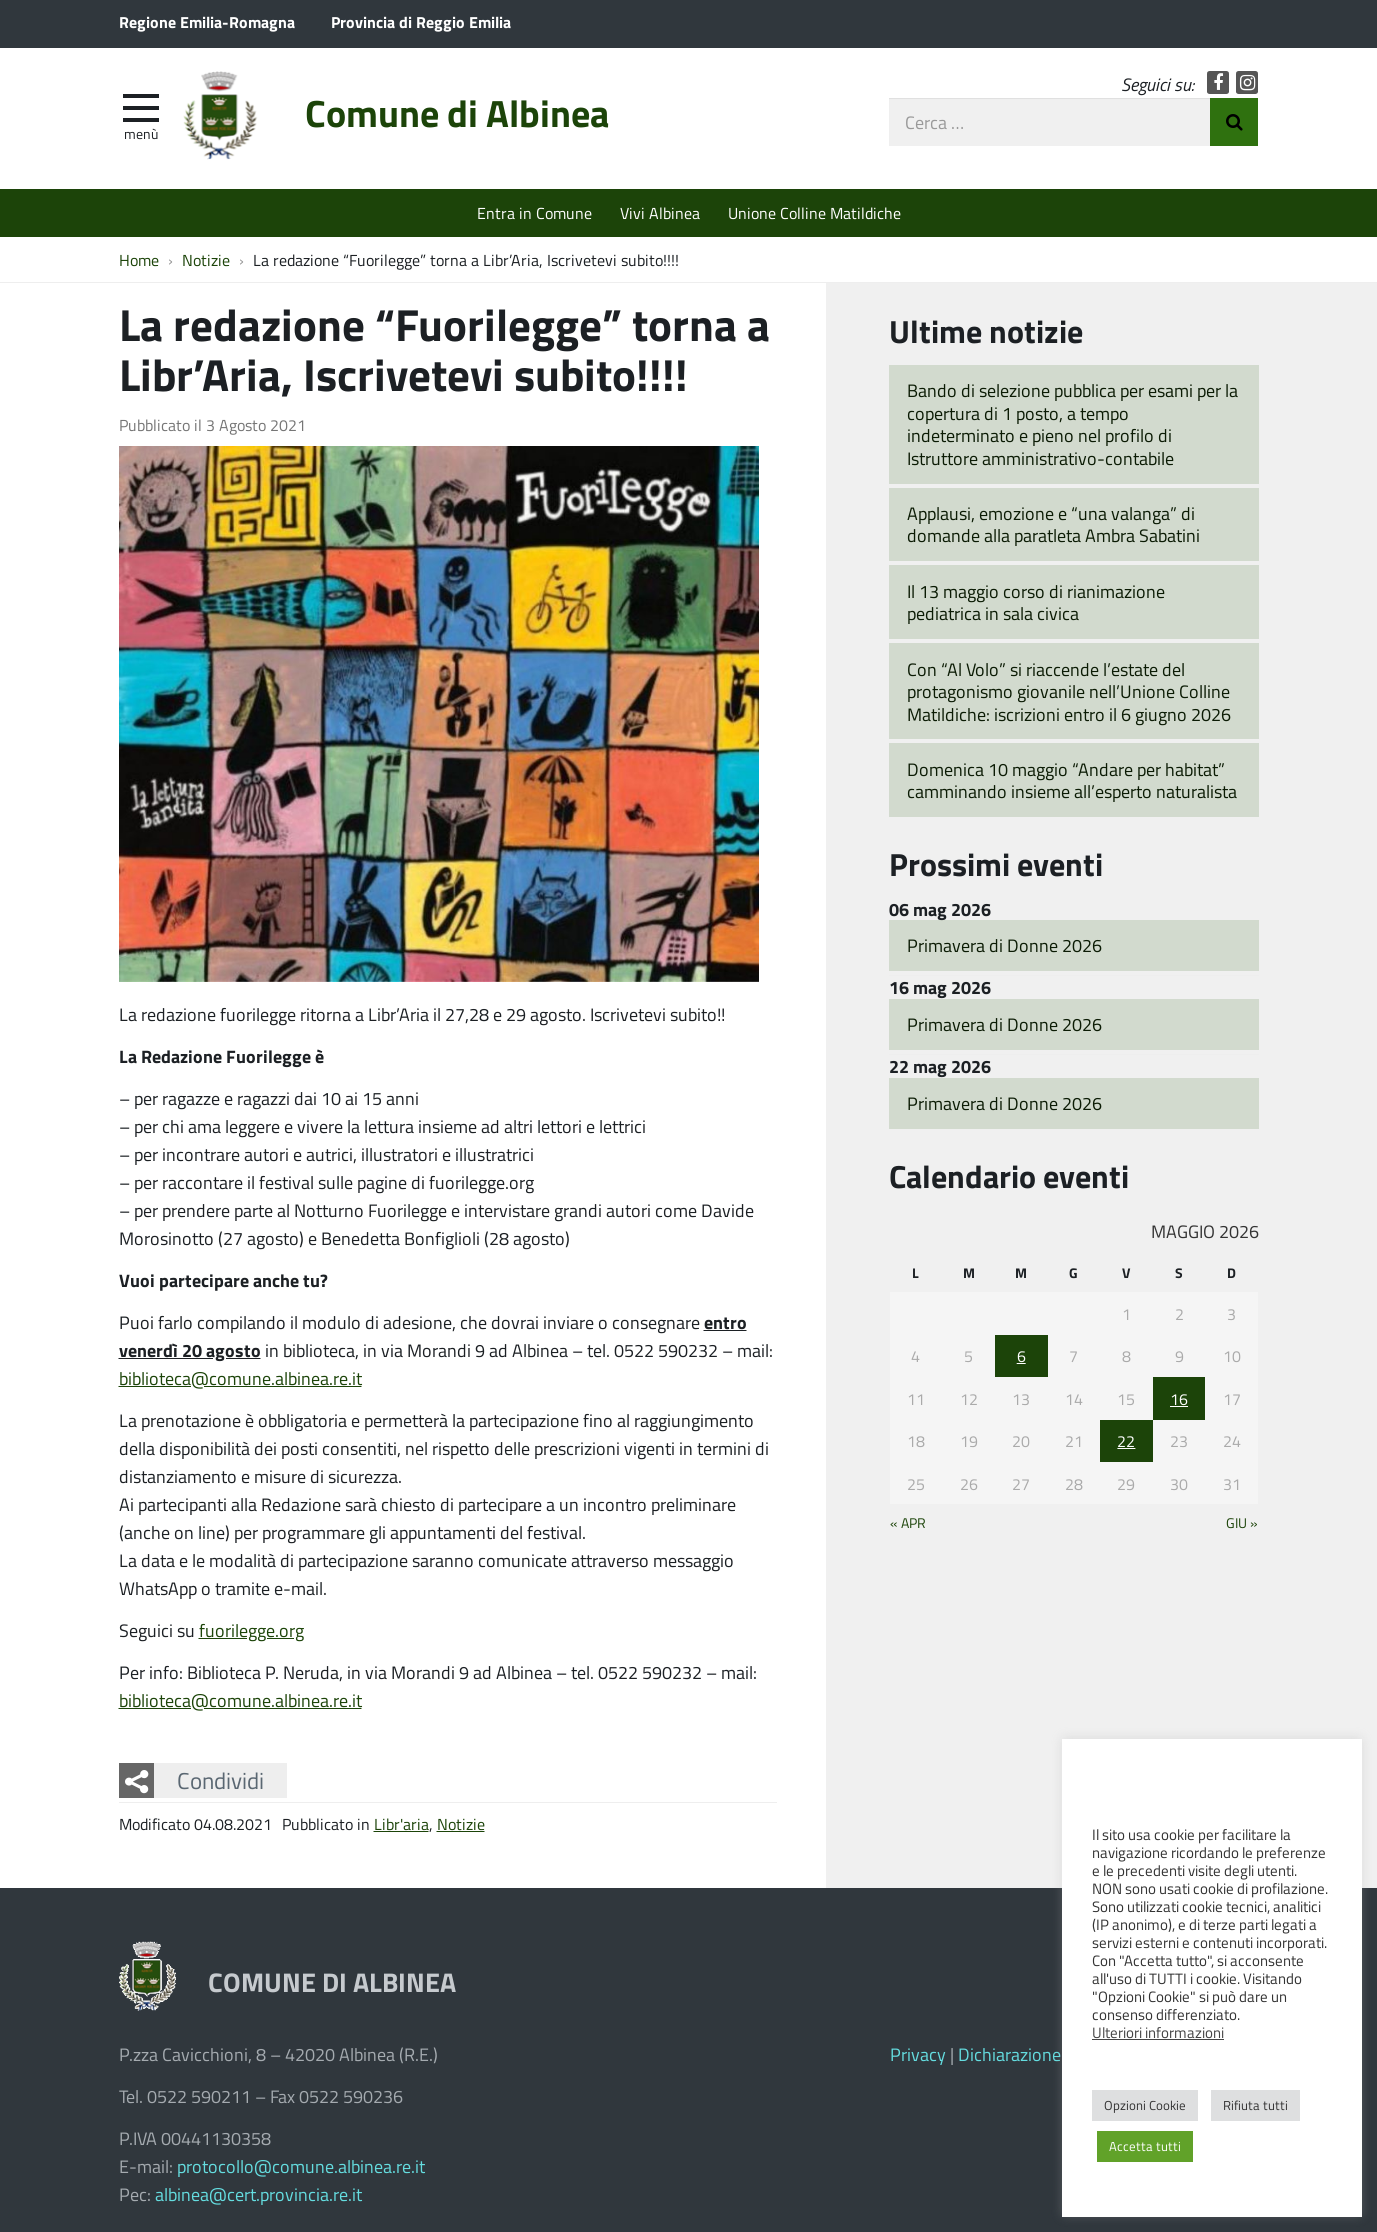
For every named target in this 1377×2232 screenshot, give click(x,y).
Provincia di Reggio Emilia (421, 21)
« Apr (908, 1522)
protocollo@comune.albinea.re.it (301, 2166)
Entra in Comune (534, 212)
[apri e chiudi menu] (141, 106)
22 (1126, 1440)
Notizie (461, 1823)
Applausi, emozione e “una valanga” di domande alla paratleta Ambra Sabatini (1053, 524)
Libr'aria (401, 1823)
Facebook (1218, 82)
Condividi (220, 1780)
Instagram (1247, 82)
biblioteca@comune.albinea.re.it (240, 1378)
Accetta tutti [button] (1145, 2146)
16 (1179, 1398)
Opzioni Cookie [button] (1145, 2105)
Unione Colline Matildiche (814, 212)
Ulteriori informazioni (1158, 2032)
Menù (141, 133)
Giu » (1242, 1522)
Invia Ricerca (1234, 122)
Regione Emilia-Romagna (207, 21)
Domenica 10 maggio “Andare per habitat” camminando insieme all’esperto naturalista (1072, 780)
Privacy (918, 2054)
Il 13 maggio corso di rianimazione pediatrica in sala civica (1036, 602)
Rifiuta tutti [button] (1255, 2105)
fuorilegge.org (251, 1630)
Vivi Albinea (660, 212)
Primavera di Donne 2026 (1004, 945)
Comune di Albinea (457, 112)
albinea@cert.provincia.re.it (258, 2194)
